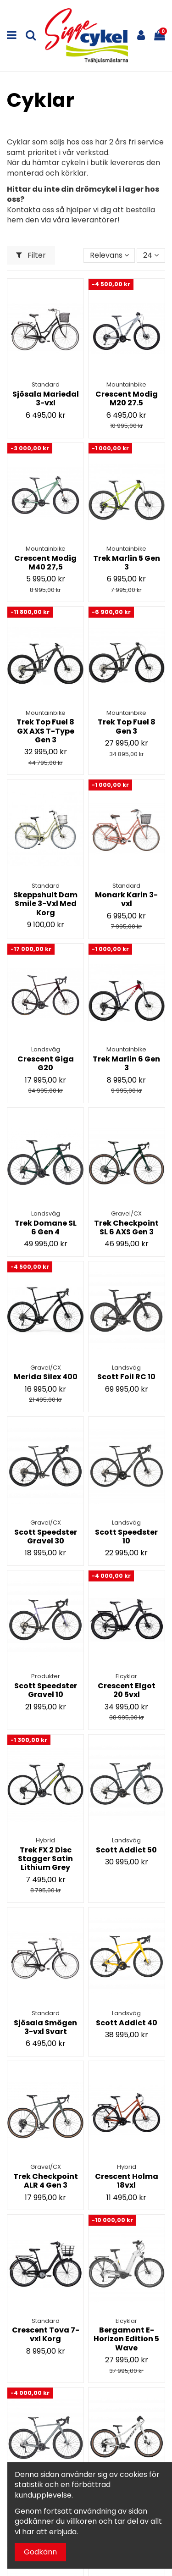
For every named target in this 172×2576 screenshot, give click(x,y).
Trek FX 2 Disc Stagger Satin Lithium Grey (45, 1859)
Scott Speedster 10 (126, 1536)
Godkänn (40, 2552)
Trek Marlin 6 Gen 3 (126, 1063)
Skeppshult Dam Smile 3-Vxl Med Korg (45, 904)
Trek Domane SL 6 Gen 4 (46, 1227)
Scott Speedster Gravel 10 (45, 1690)
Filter (31, 255)
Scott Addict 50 (126, 1850)
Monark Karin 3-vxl (126, 899)
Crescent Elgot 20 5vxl (126, 1690)
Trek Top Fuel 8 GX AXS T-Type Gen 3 (45, 731)
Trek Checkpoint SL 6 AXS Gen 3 (126, 1227)
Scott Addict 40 (126, 2023)
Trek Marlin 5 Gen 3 (126, 562)
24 (151, 255)
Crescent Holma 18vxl (126, 2180)
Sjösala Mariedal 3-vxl (45, 398)
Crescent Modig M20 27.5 (126, 398)
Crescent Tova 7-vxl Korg (45, 2334)
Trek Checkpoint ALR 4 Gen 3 (45, 2180)
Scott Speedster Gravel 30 (45, 1536)
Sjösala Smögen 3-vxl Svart (45, 2027)
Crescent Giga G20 (45, 1063)
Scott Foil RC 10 (126, 1376)
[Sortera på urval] (109, 255)
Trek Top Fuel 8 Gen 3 (126, 726)
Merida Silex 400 (46, 1376)
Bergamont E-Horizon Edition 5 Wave (126, 2339)
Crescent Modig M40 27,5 (45, 562)
